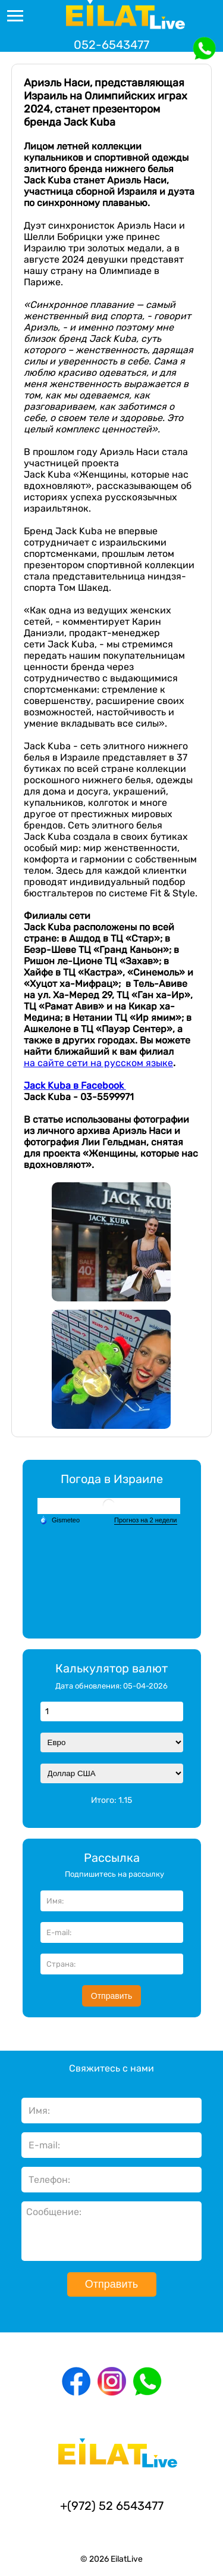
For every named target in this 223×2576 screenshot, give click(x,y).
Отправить (111, 1996)
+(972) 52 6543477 (112, 2506)
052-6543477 (111, 45)
